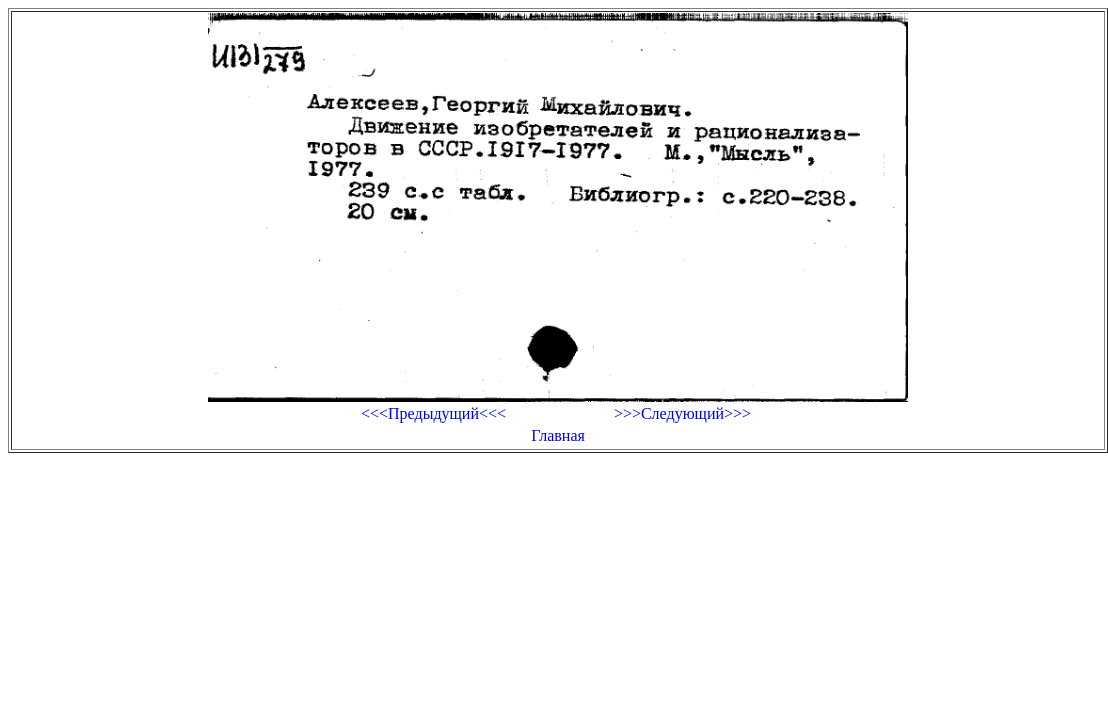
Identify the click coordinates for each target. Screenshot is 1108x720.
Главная (558, 435)
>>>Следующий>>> (682, 413)
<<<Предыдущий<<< (433, 413)
